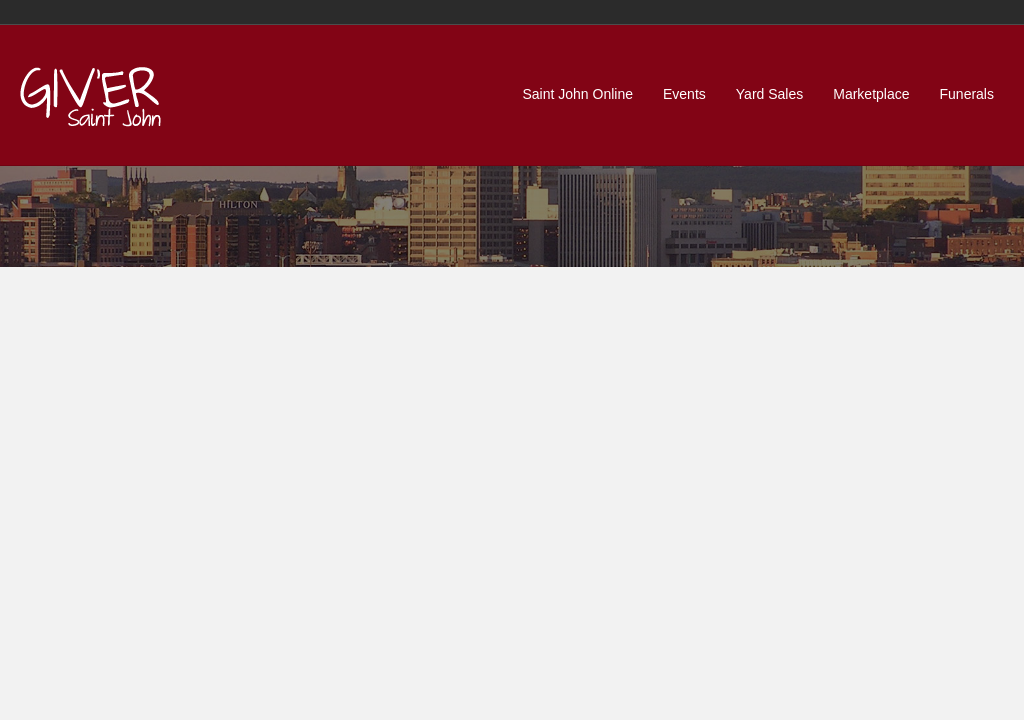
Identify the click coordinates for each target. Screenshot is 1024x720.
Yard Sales (769, 94)
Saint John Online (577, 94)
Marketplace (871, 94)
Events (684, 94)
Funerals (967, 94)
